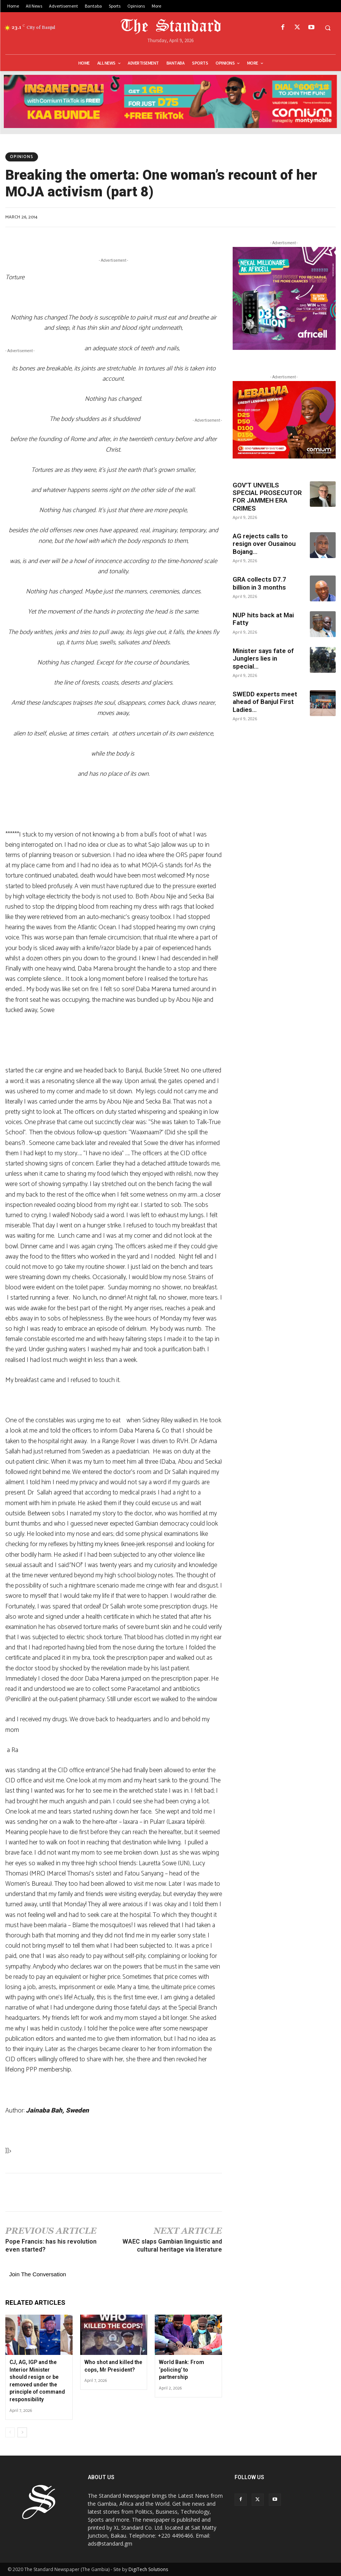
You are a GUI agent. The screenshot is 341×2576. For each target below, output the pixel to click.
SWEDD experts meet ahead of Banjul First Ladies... (265, 701)
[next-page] (22, 2432)
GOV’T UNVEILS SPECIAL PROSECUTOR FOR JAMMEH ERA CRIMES (267, 496)
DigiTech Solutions (148, 2569)
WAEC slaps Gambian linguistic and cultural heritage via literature (172, 2245)
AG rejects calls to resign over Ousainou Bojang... (264, 543)
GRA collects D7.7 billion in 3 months (259, 583)
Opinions (21, 156)
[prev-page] (10, 2432)
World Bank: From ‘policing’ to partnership (181, 2369)
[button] (327, 27)
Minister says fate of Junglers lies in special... (263, 658)
